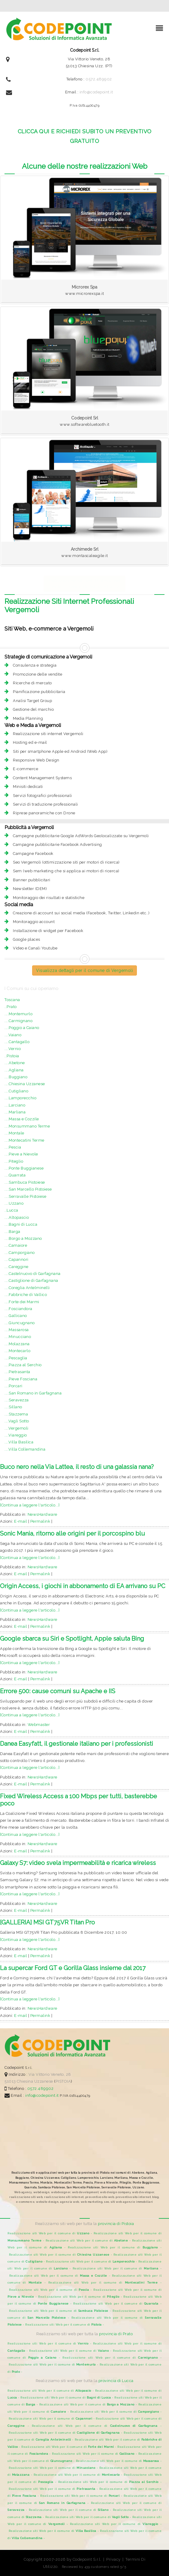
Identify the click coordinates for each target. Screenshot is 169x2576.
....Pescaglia (16, 1358)
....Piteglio (14, 1161)
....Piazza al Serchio (23, 1365)
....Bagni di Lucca (21, 1224)
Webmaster (39, 1724)
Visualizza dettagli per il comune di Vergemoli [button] (84, 970)
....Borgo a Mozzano (23, 1238)
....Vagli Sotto (17, 1421)
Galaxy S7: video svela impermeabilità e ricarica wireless (78, 1862)
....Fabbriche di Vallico (26, 1294)
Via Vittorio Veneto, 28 (50, 2074)
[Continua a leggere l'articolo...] (29, 1505)
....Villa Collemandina (25, 1449)
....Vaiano (13, 1035)
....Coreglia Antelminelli (27, 1287)
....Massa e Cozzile (22, 1119)
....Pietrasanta (17, 1372)
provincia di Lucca (116, 2380)
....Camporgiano (20, 1252)
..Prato (11, 1006)
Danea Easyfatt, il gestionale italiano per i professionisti (76, 1743)
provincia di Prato (116, 2334)
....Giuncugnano (20, 1323)
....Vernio (13, 1048)
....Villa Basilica (19, 1442)
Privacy (113, 2559)
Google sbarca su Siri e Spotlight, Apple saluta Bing (72, 1638)
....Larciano (15, 1105)
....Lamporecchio (20, 1098)
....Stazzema (16, 1414)
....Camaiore (16, 1245)
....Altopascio (17, 1217)
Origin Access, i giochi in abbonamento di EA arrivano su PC (82, 1586)
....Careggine (17, 1266)
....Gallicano (16, 1315)
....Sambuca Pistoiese (25, 1182)
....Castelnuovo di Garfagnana (33, 1273)
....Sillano (13, 1407)
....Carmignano (18, 1021)
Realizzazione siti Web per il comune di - (51, 2233)
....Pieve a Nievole (21, 1154)
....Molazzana (17, 1344)
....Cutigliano (16, 1091)
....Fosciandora (18, 1308)
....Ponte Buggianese (24, 1168)
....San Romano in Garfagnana (33, 1393)
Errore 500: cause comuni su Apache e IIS (57, 1691)
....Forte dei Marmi (22, 1302)
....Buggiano (16, 1077)
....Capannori (17, 1259)
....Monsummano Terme (27, 1126)
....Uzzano (14, 1203)
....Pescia (13, 1147)
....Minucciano (18, 1336)
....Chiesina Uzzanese (25, 1084)
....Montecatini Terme (24, 1140)
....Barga (12, 1231)
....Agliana (14, 1070)
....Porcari (14, 1386)
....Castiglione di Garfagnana (31, 1280)
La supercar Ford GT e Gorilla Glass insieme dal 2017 (73, 1968)
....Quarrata (15, 1175)
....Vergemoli (17, 1428)
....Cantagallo (17, 1042)
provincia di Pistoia (116, 2223)
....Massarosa (17, 1329)
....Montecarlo (17, 1351)
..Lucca (11, 1210)
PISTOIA (63, 2081)
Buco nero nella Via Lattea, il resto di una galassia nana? (77, 1466)
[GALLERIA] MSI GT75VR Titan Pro (47, 1922)
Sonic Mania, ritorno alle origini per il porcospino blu (72, 1533)
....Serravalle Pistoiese (25, 1196)
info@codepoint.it (96, 92)
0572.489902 (99, 79)
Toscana (12, 999)
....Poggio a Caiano (22, 1027)
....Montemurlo (18, 1014)
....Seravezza (17, 1400)
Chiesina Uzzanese (35, 2081)
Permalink (40, 1521)
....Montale (14, 1133)
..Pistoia (12, 1056)
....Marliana (15, 1112)
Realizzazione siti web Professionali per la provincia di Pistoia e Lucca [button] (84, 583)
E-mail (20, 1521)
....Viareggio (16, 1435)
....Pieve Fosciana (21, 1379)
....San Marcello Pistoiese (28, 1189)
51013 (10, 2081)
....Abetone (15, 1063)
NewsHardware (42, 1514)
